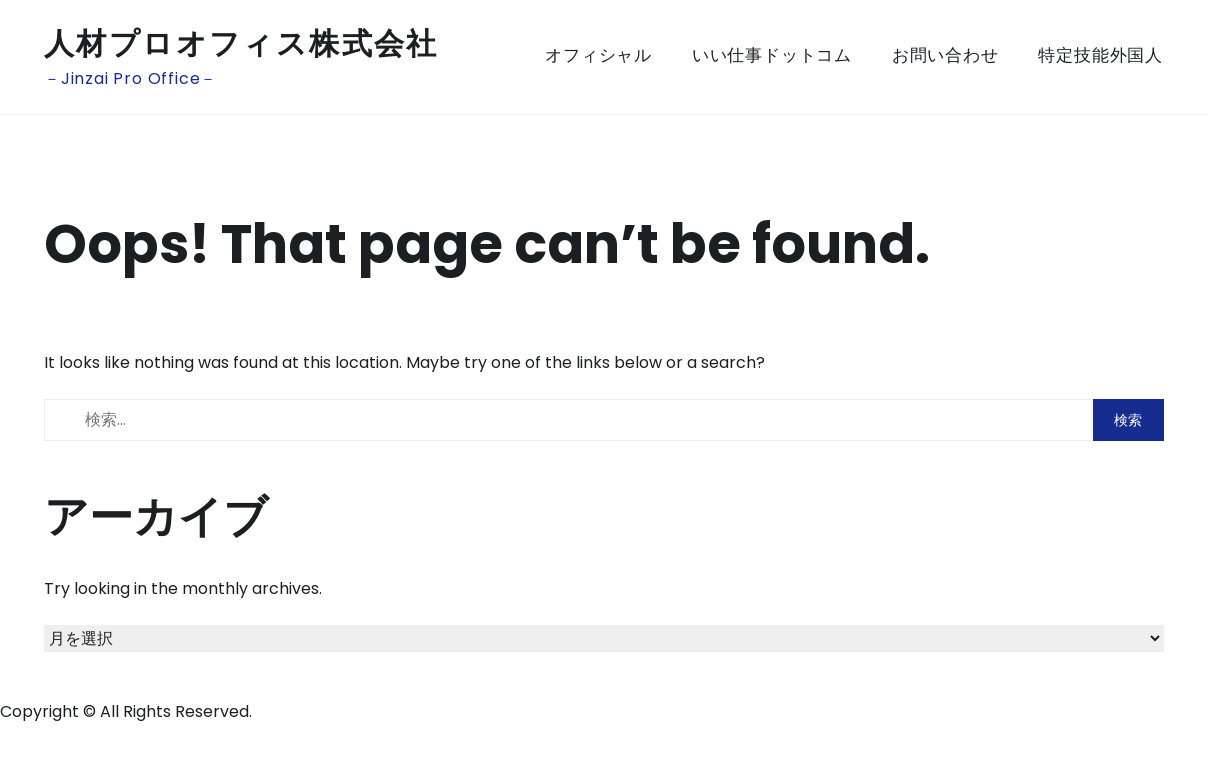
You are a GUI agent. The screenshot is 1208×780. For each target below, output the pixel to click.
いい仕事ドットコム (772, 55)
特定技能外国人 (1100, 55)
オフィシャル (598, 55)
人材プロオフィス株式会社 (241, 44)
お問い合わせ (945, 55)
